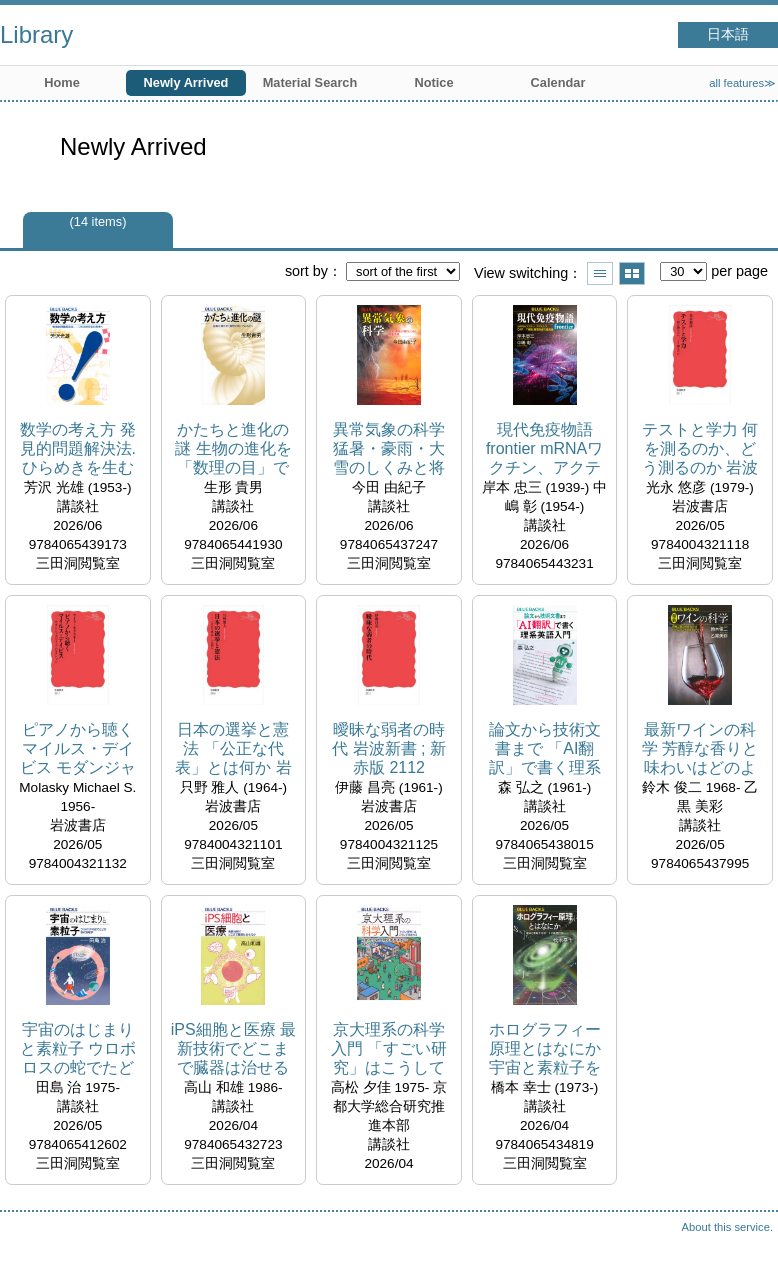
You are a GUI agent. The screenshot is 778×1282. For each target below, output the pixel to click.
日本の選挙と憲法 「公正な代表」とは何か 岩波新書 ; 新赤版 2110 (233, 749)
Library (36, 34)
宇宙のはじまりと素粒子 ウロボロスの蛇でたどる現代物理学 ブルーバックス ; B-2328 (77, 1049)
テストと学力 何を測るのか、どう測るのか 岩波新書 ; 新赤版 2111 (700, 449)
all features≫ (742, 83)
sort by (306, 271)
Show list (600, 273)
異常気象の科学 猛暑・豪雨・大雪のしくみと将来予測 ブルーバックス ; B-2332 (389, 449)
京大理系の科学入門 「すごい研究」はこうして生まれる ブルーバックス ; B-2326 (389, 1049)
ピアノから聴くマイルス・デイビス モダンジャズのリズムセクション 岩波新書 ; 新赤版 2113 (77, 749)
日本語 (728, 34)
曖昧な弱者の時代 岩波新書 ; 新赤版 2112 (389, 748)
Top (743, 1247)
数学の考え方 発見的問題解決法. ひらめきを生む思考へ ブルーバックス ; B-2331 (78, 449)
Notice (433, 82)
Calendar (558, 82)
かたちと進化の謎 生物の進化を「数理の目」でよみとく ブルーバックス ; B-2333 (233, 449)
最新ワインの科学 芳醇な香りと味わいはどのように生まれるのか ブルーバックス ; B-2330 (700, 749)
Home (62, 82)
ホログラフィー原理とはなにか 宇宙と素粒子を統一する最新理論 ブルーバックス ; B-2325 (544, 1049)
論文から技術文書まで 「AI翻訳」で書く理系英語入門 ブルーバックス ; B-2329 (544, 749)
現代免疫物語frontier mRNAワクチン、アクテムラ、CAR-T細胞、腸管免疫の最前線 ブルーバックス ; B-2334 (544, 449)
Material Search (310, 82)
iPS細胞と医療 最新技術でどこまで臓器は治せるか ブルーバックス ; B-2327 (233, 1049)
